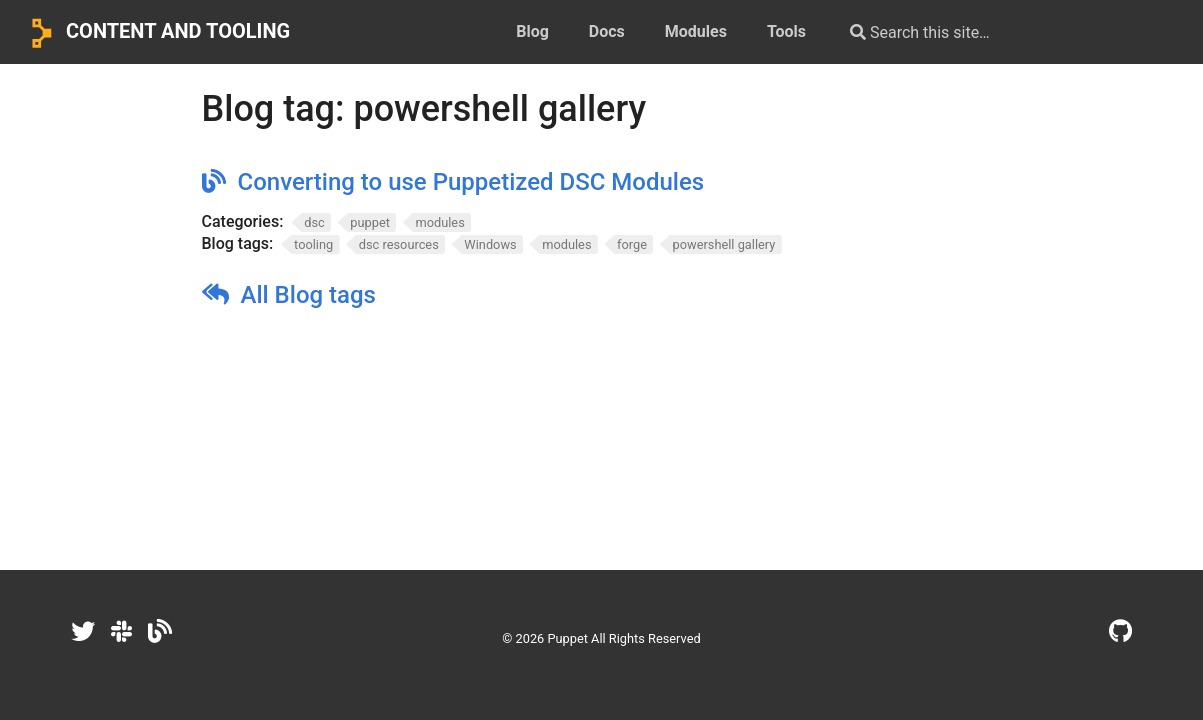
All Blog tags (308, 295)
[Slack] (121, 632)
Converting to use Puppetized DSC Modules (471, 182)
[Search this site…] (995, 32)
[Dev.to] (160, 632)
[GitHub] (1120, 632)
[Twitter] (83, 632)
